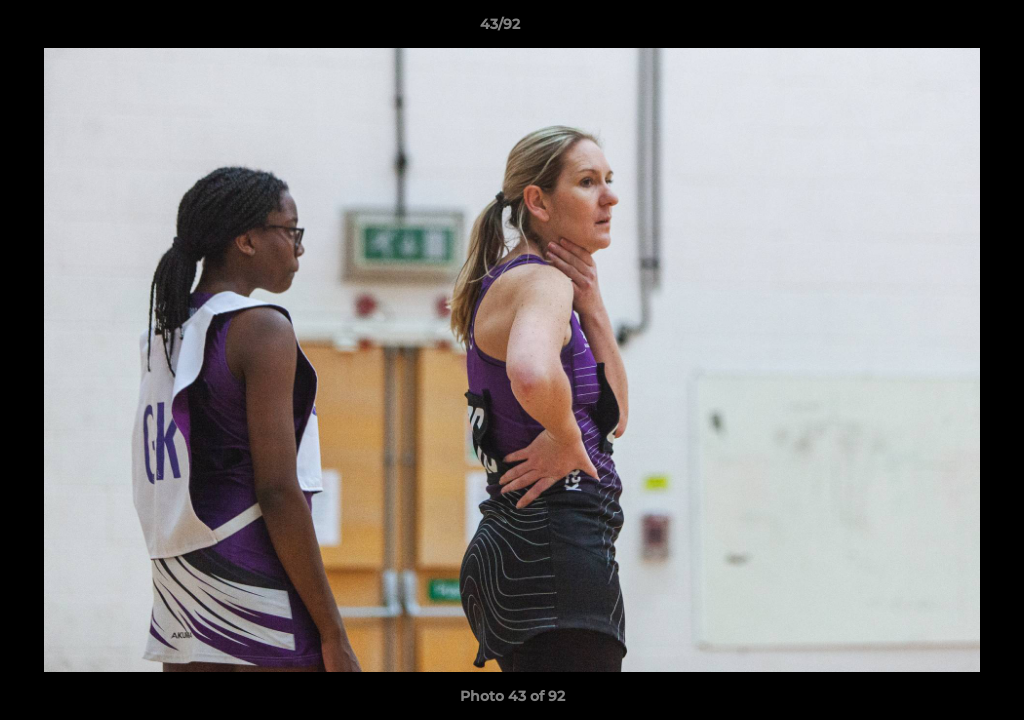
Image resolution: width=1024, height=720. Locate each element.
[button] (940, 29)
